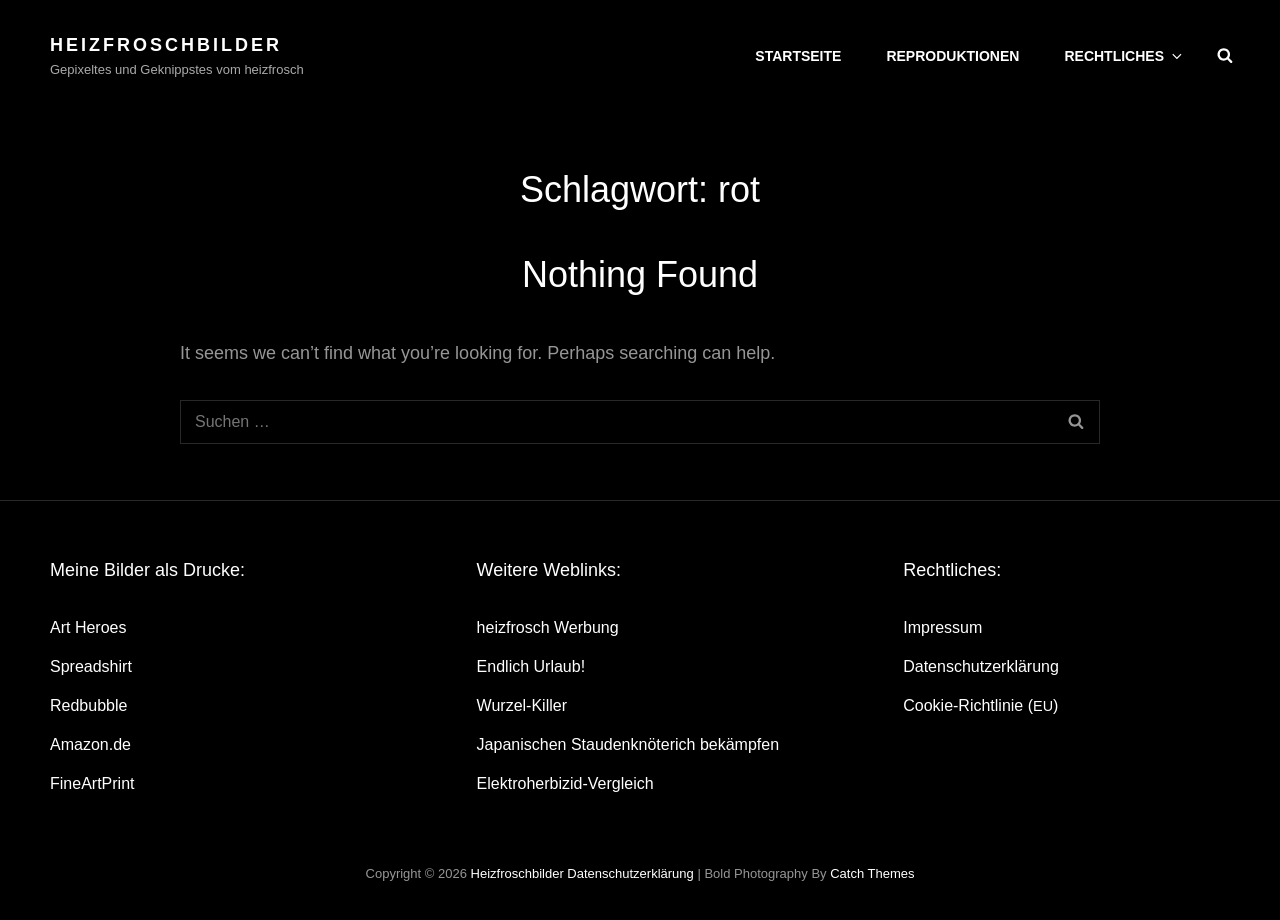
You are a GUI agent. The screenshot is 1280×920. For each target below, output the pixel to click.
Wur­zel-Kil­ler (522, 705)
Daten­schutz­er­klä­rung (981, 666)
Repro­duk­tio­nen (952, 56)
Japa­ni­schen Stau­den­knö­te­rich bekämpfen (628, 744)
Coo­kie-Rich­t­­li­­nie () (980, 705)
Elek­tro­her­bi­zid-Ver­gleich (565, 783)
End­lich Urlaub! (531, 666)
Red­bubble (88, 705)
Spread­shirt (91, 666)
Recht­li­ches (1124, 56)
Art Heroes (88, 627)
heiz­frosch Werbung (548, 627)
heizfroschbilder (166, 45)
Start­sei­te (798, 56)
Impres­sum (942, 627)
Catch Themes (872, 873)
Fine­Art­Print (92, 783)
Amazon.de (90, 744)
